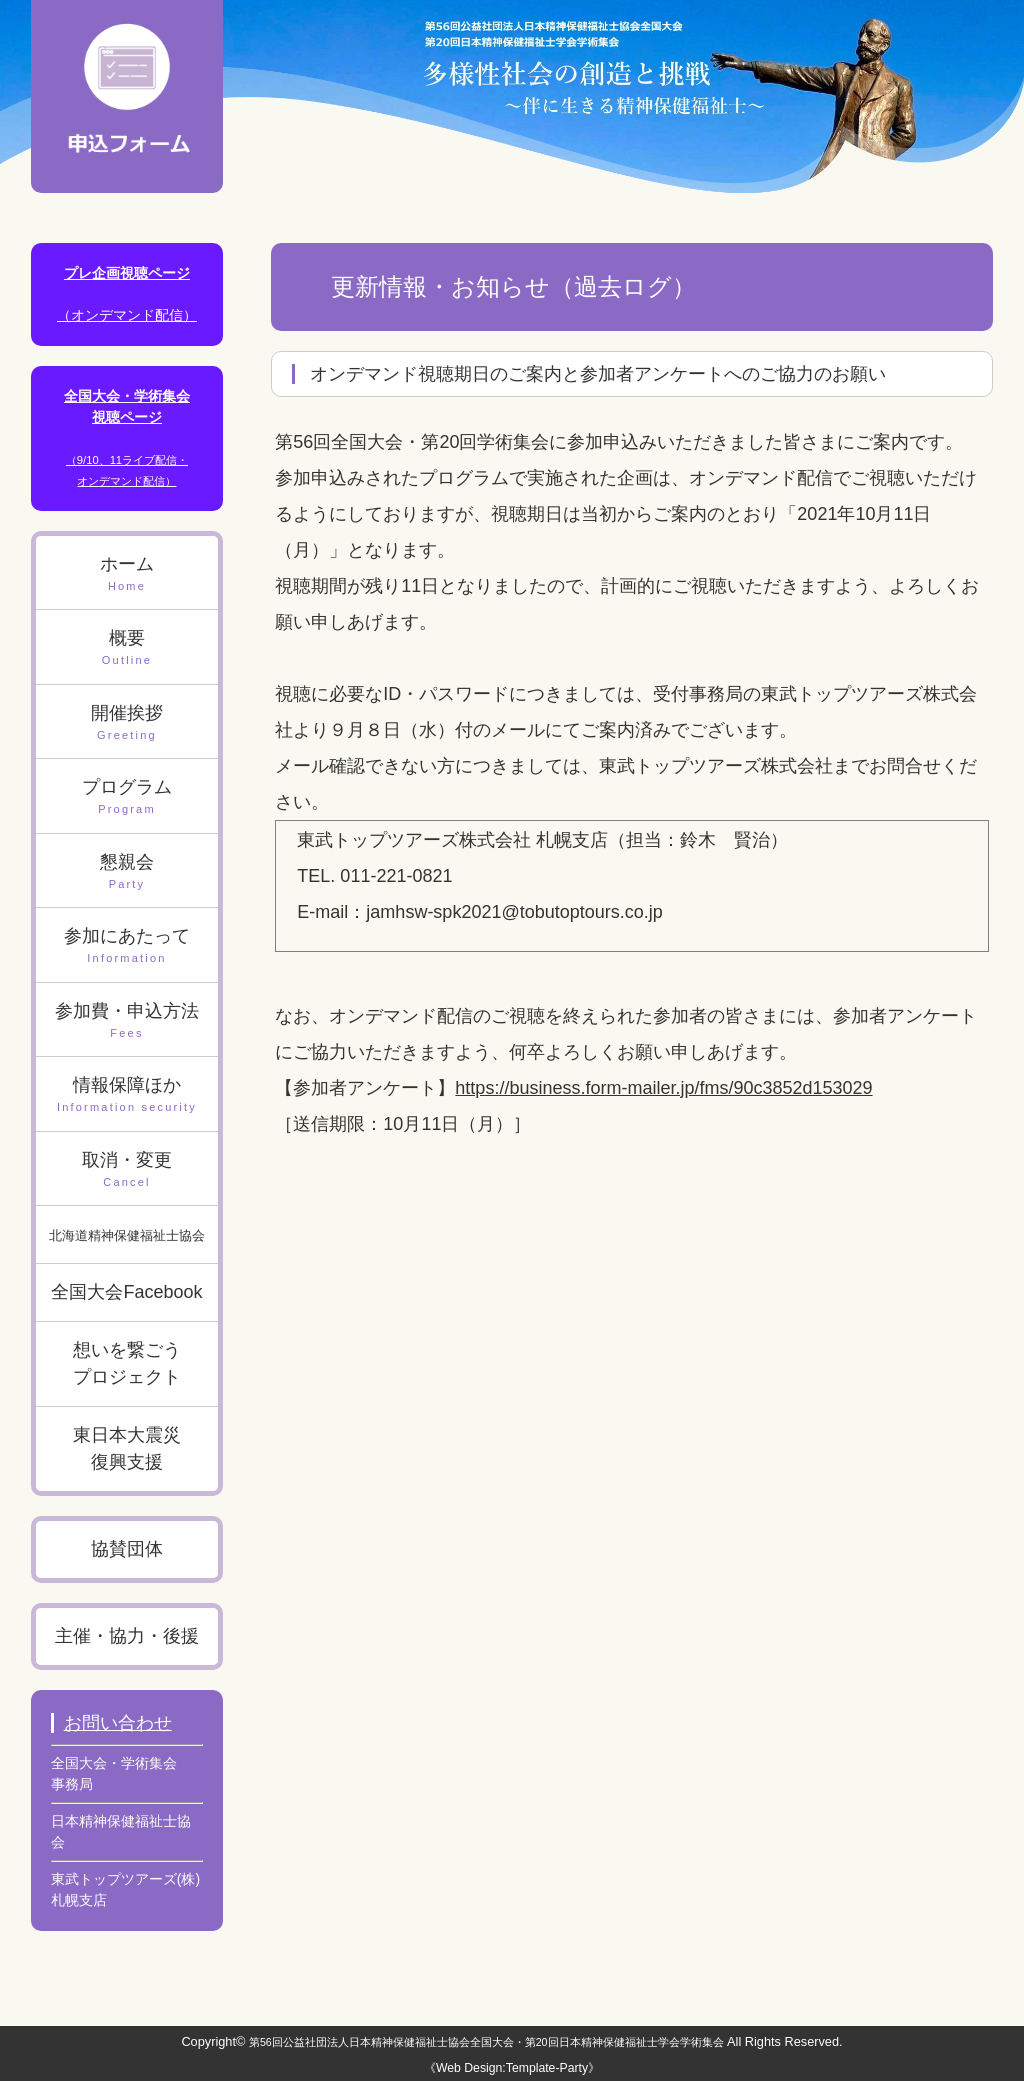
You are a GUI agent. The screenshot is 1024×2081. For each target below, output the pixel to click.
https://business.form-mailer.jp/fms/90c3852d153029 (663, 1088)
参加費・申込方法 (127, 1021)
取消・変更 (127, 1170)
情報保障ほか (127, 1095)
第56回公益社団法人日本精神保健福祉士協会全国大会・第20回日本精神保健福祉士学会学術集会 (486, 2042)
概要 (127, 648)
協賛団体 (127, 1549)
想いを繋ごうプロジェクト (127, 1363)
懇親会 (127, 872)
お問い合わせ (118, 1723)
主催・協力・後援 (127, 1636)
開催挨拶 (127, 723)
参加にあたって (127, 946)
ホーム (127, 574)
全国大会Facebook (126, 1292)
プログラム (127, 797)
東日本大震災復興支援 (127, 1448)
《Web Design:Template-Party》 (512, 2068)
